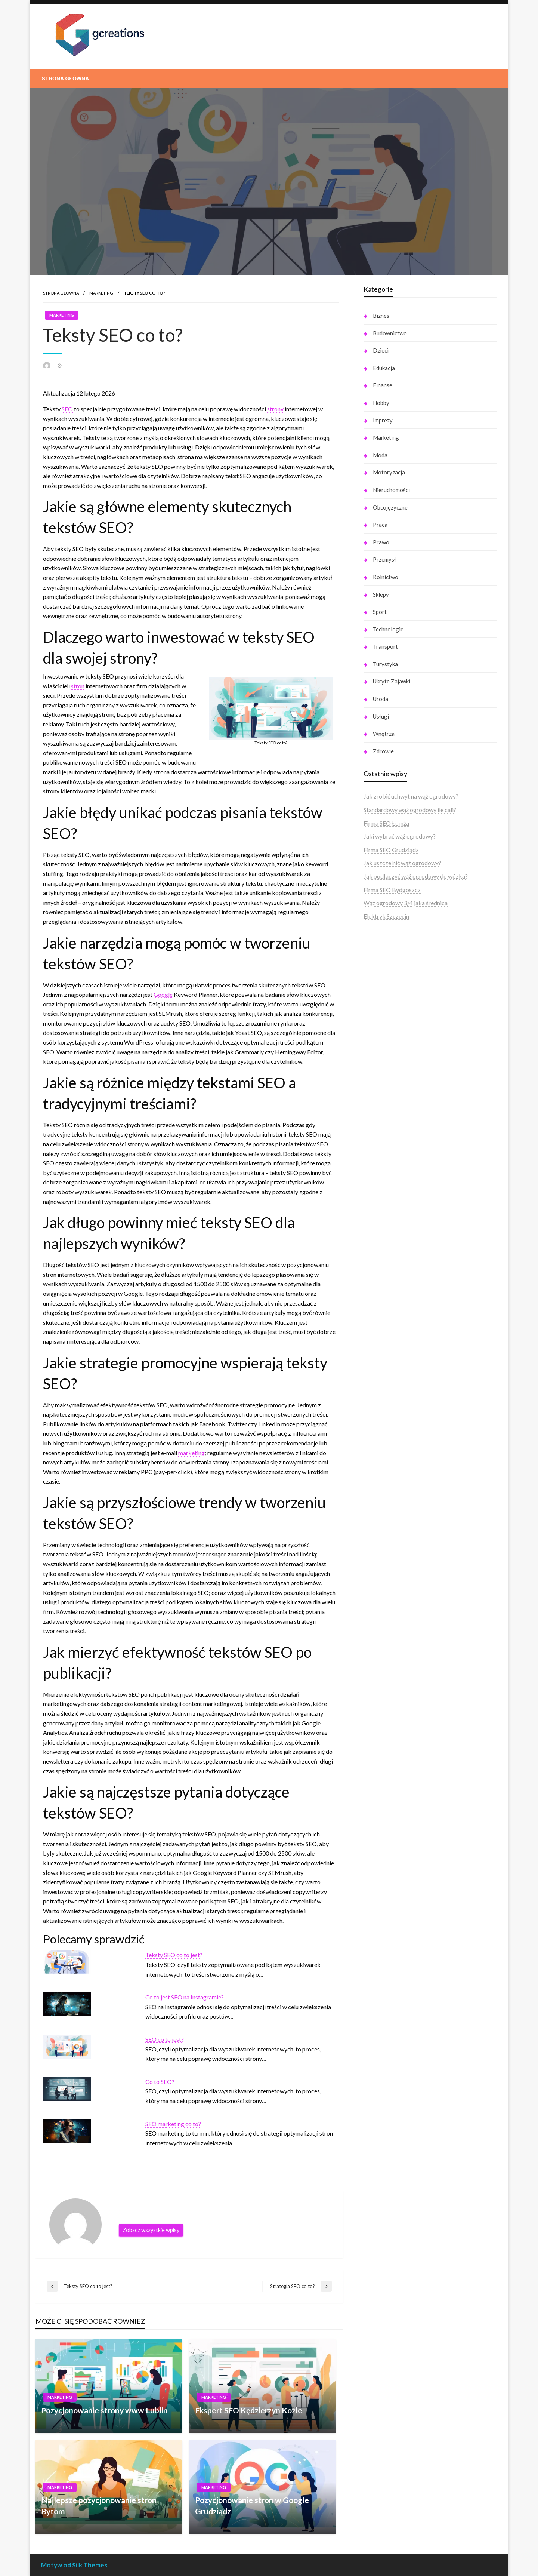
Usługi (381, 716)
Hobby (381, 402)
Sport (380, 611)
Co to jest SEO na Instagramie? (184, 1997)
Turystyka (385, 664)
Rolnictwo (385, 577)
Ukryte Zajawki (391, 681)
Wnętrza (384, 733)
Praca (380, 524)
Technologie (388, 629)
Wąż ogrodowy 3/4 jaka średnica (406, 902)
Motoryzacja (389, 472)
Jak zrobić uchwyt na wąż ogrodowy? (411, 796)
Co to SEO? (159, 2081)
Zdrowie (383, 751)
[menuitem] (65, 78)
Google (163, 994)
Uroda (380, 698)
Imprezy (383, 420)
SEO (67, 408)
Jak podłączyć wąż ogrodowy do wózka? (416, 876)
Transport (385, 646)
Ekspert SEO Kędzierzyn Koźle (248, 2410)
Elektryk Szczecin (386, 916)
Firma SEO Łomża (386, 823)
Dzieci (381, 350)
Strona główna (65, 79)
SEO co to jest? (164, 2039)
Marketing (101, 293)
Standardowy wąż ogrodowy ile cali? (410, 809)
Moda (380, 455)
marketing (191, 1452)
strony (275, 408)
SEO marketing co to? (173, 2123)
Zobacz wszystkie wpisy (151, 2230)
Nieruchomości (391, 489)
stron (77, 685)
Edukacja (384, 368)
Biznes (381, 315)
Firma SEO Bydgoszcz (392, 889)
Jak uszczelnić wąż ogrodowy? (402, 862)
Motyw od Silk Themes (74, 2565)
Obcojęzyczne (390, 507)
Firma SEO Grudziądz (391, 849)
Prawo (381, 542)
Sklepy (381, 594)
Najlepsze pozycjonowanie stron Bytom (99, 2505)
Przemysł (384, 559)
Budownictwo (390, 333)
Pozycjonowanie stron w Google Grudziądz (252, 2505)
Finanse (382, 385)
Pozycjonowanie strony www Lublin (104, 2410)
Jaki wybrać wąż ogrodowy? (400, 836)
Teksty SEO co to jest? (173, 1954)
